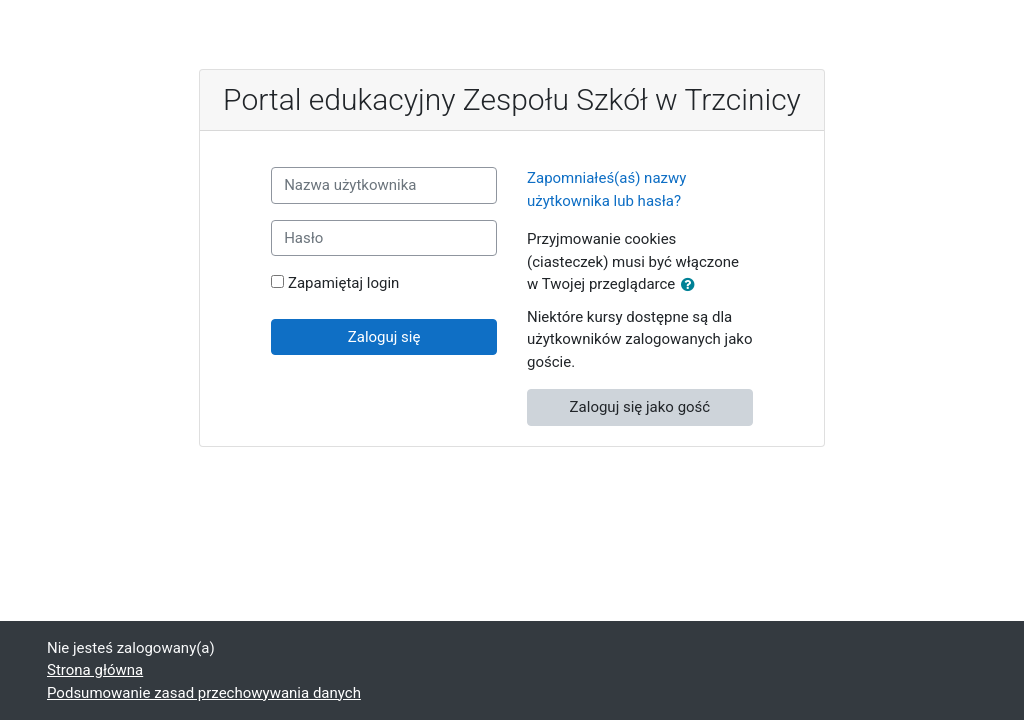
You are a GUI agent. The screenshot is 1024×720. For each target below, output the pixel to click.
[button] (692, 285)
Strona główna (95, 670)
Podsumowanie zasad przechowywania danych (204, 693)
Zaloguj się (384, 337)
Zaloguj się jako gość (640, 407)
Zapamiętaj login (343, 283)
